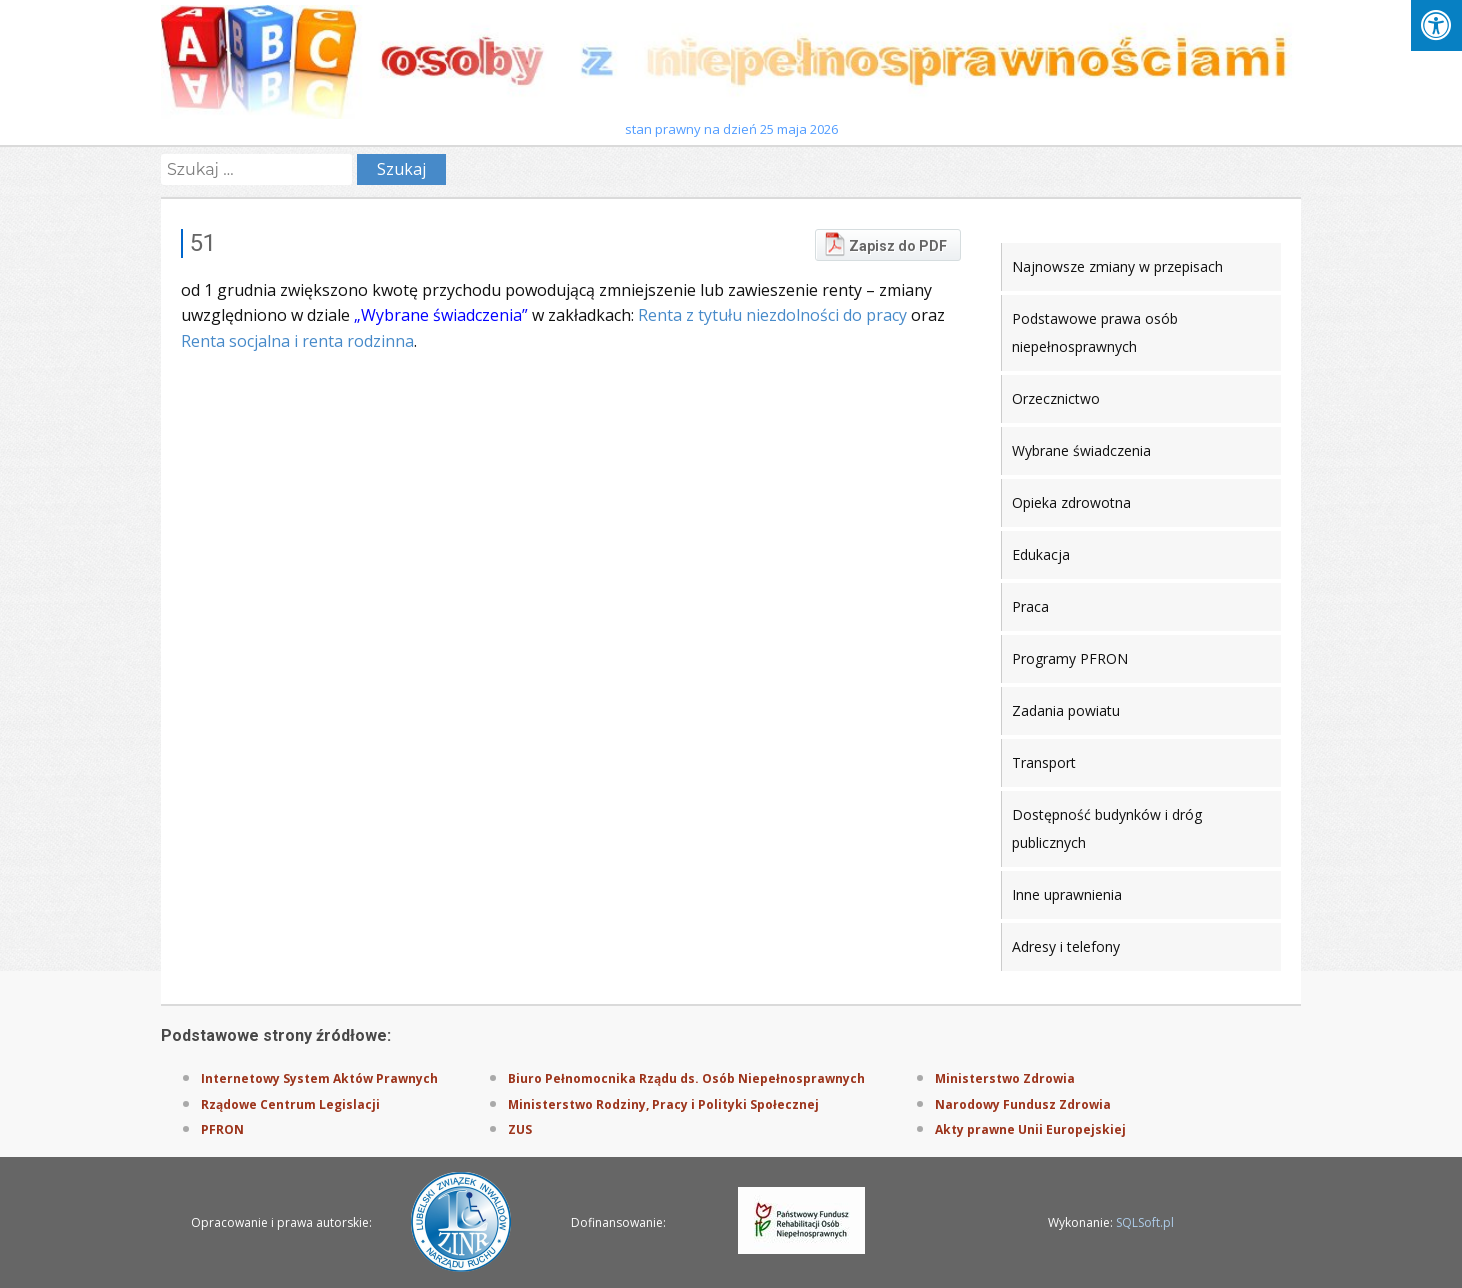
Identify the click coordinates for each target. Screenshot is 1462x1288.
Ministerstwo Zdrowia (1005, 1078)
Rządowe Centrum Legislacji (290, 1104)
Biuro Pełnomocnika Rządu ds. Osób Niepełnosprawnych (686, 1078)
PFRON (222, 1129)
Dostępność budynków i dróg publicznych (1107, 828)
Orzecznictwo (1056, 398)
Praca (1030, 606)
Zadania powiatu (1066, 710)
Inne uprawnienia (1067, 894)
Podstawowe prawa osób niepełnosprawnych (1095, 332)
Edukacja (1041, 554)
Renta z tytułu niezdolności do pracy (772, 315)
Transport (1044, 762)
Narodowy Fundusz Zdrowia (1023, 1104)
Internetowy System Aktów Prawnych (319, 1078)
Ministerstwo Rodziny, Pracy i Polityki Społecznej (663, 1104)
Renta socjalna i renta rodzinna (297, 341)
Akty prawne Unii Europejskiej (1030, 1129)
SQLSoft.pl (1145, 1222)
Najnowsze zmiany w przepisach (1117, 266)
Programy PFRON (1070, 658)
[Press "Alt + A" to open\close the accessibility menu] (1436, 25)
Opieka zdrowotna (1071, 502)
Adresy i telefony (1066, 946)
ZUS (520, 1129)
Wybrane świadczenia (1081, 450)
